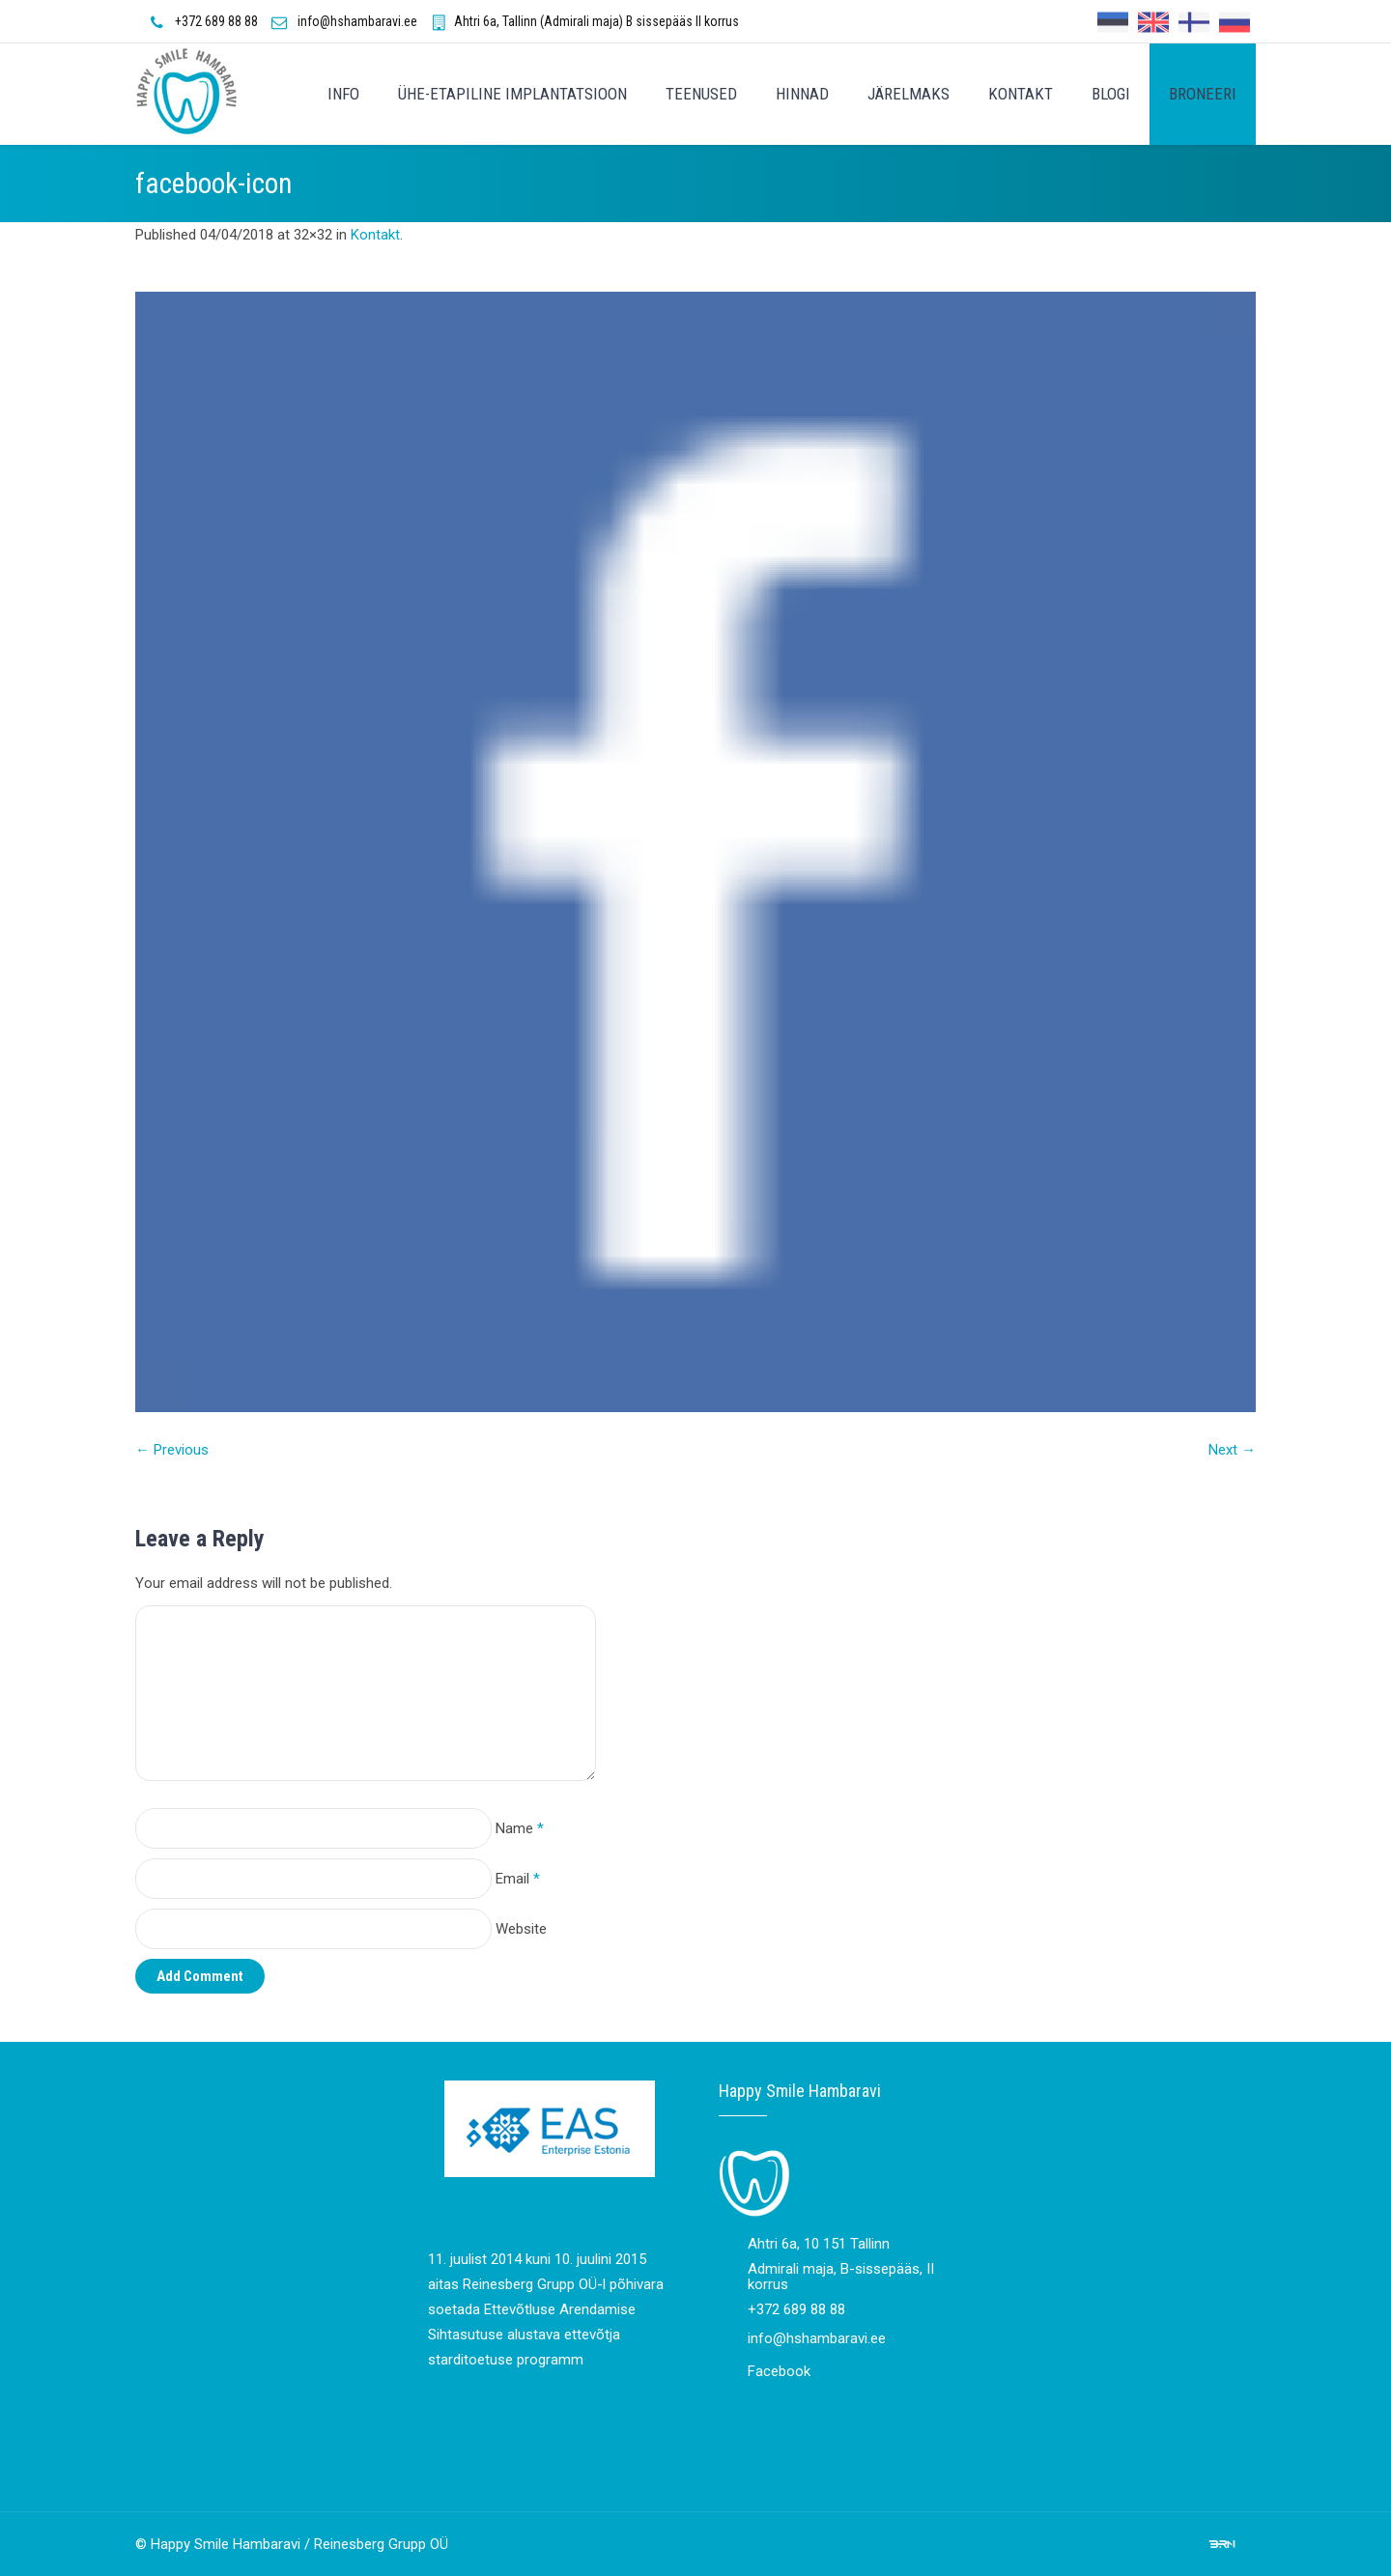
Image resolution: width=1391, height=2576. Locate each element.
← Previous (172, 1449)
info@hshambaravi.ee (357, 21)
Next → (1232, 1449)
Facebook (779, 2371)
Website (521, 1929)
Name (520, 1828)
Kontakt (375, 234)
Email (518, 1878)
